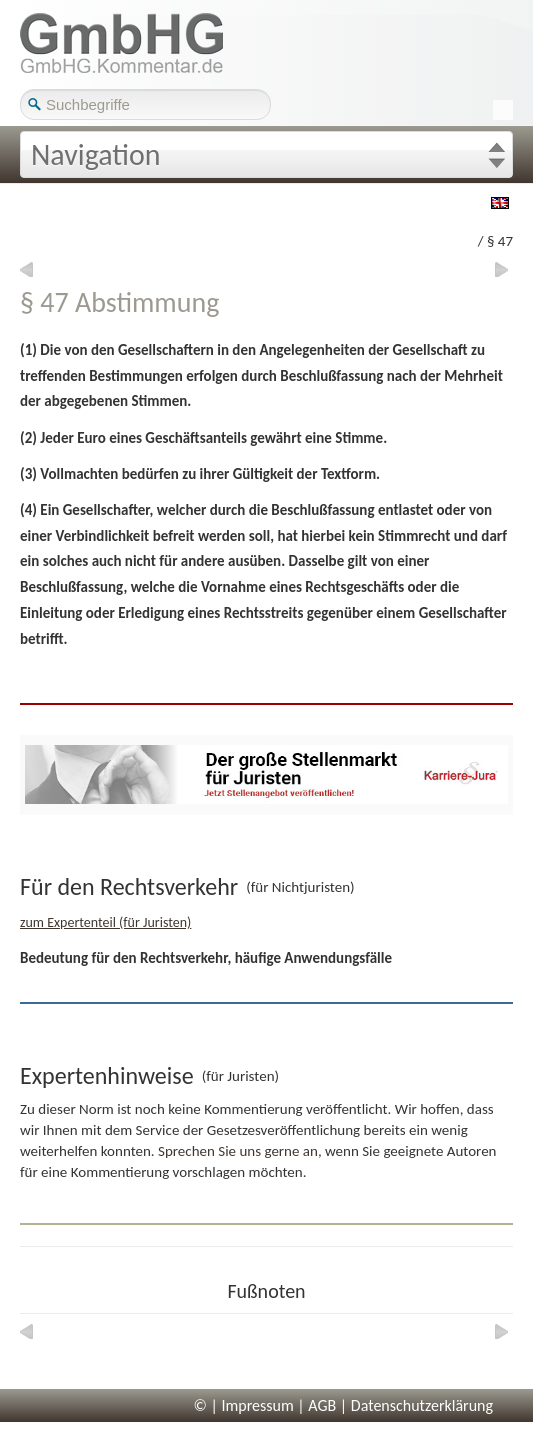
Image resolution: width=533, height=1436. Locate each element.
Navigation (96, 154)
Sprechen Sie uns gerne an (238, 1151)
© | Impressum (244, 1405)
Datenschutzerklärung (422, 1405)
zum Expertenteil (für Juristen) (105, 922)
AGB (322, 1405)
